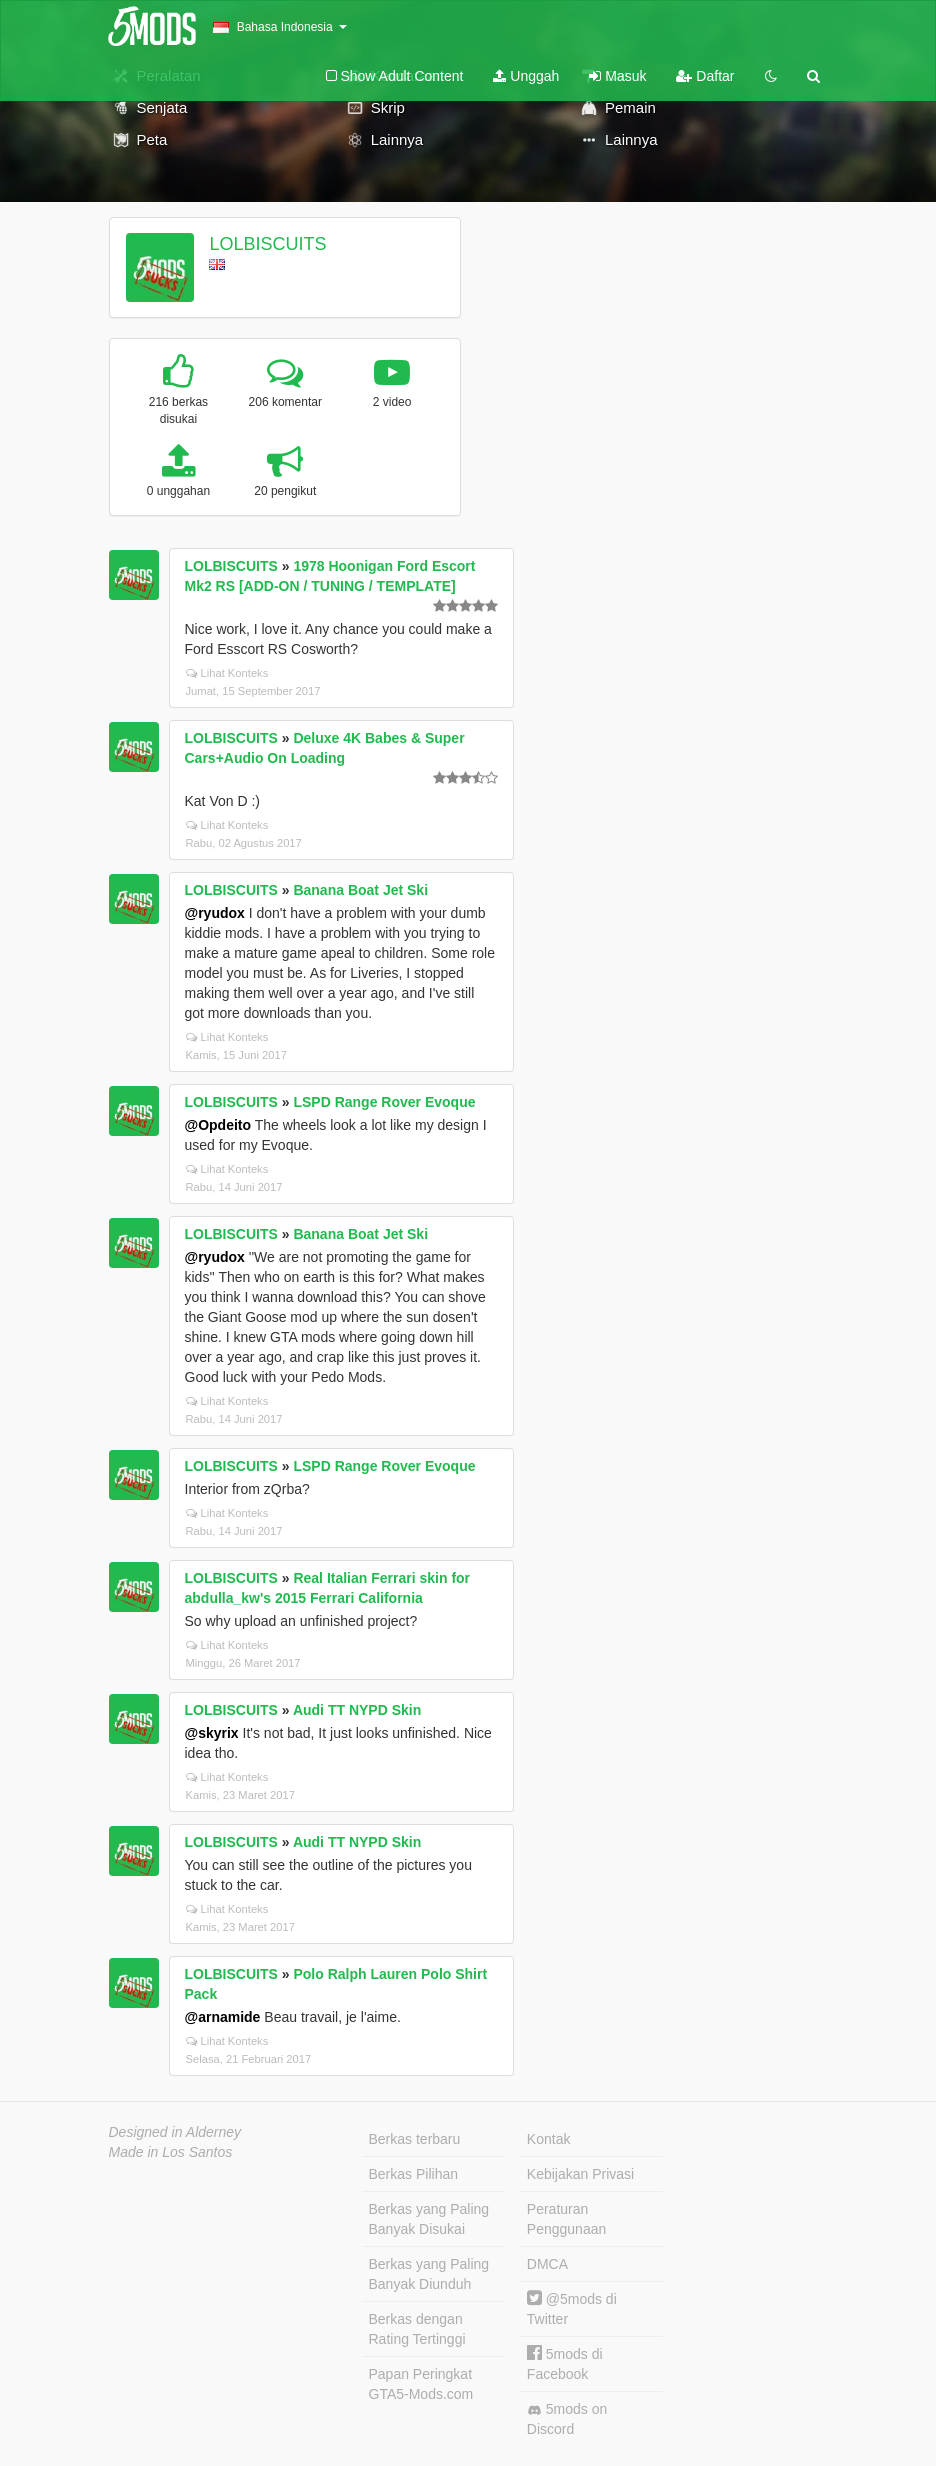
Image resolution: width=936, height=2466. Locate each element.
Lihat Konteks (227, 673)
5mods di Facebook (565, 2363)
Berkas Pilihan (414, 2174)
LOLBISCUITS (267, 244)
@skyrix (212, 1733)
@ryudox (215, 913)
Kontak (549, 2139)
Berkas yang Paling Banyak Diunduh (429, 2274)
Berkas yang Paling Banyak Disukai (429, 2219)
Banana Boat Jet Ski (360, 890)
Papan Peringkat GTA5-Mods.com (421, 2384)
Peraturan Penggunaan (566, 2219)
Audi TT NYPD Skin (357, 1710)
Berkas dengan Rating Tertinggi (417, 2329)
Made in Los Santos (171, 2152)
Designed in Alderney (175, 2132)
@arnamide (223, 2017)
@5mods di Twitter (572, 2308)
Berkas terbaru (415, 2139)
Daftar (705, 76)
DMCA (547, 2264)
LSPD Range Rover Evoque (384, 1102)
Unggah (526, 76)
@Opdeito (218, 1125)
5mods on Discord (567, 2419)
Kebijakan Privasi (580, 2174)
